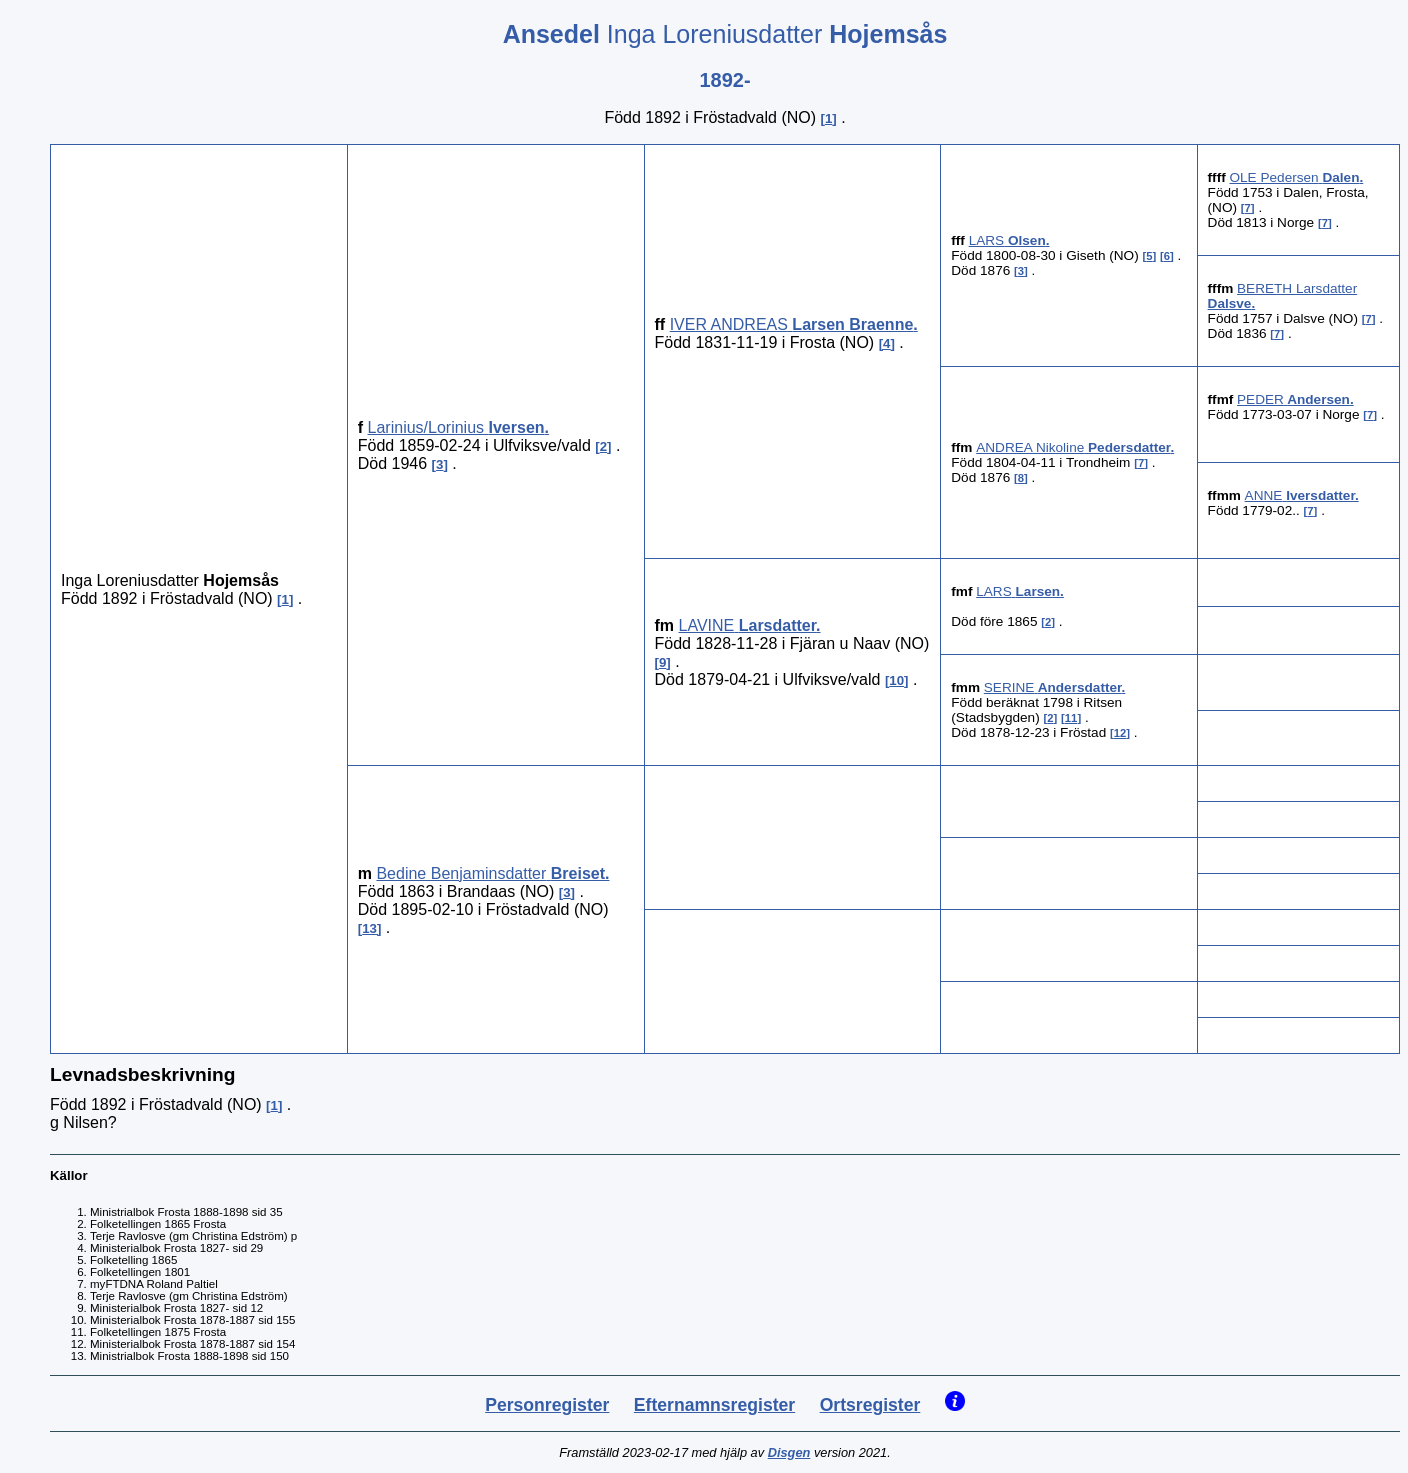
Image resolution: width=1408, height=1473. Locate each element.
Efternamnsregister (714, 1405)
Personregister (547, 1405)
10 (896, 680)
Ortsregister (870, 1405)
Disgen (789, 1452)
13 (369, 928)
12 (1120, 733)
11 (1071, 718)
